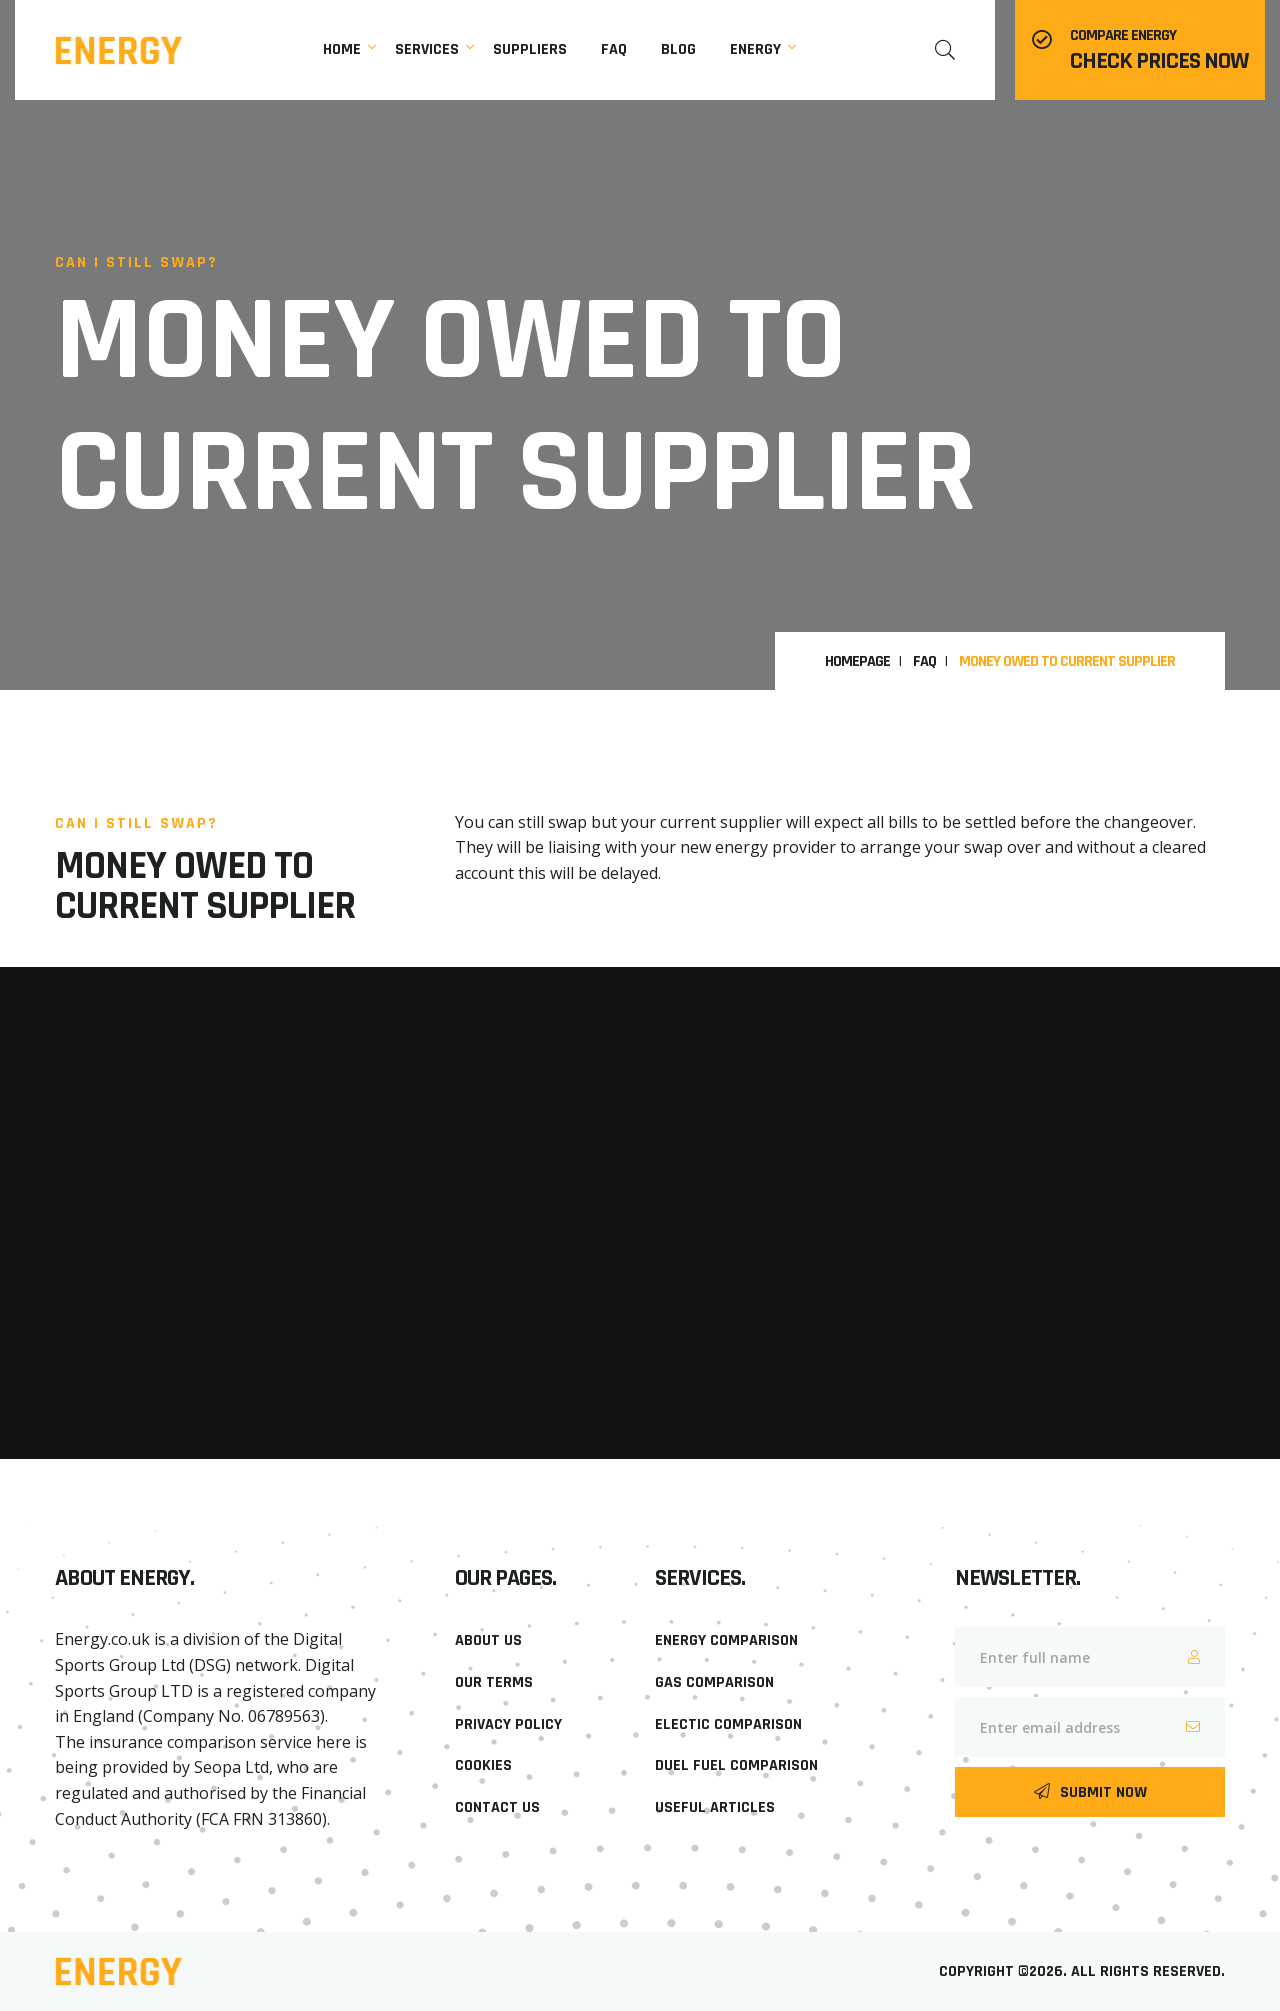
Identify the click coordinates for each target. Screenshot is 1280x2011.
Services (427, 49)
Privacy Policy (508, 1724)
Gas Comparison (714, 1682)
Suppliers (530, 49)
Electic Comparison (728, 1724)
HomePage (857, 662)
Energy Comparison (726, 1640)
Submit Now (1090, 1792)
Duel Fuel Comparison (736, 1765)
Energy (755, 49)
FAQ (924, 662)
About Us (488, 1640)
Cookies (483, 1765)
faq (614, 49)
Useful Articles (715, 1807)
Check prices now (1159, 61)
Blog (678, 49)
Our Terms (494, 1682)
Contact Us (497, 1807)
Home (342, 49)
